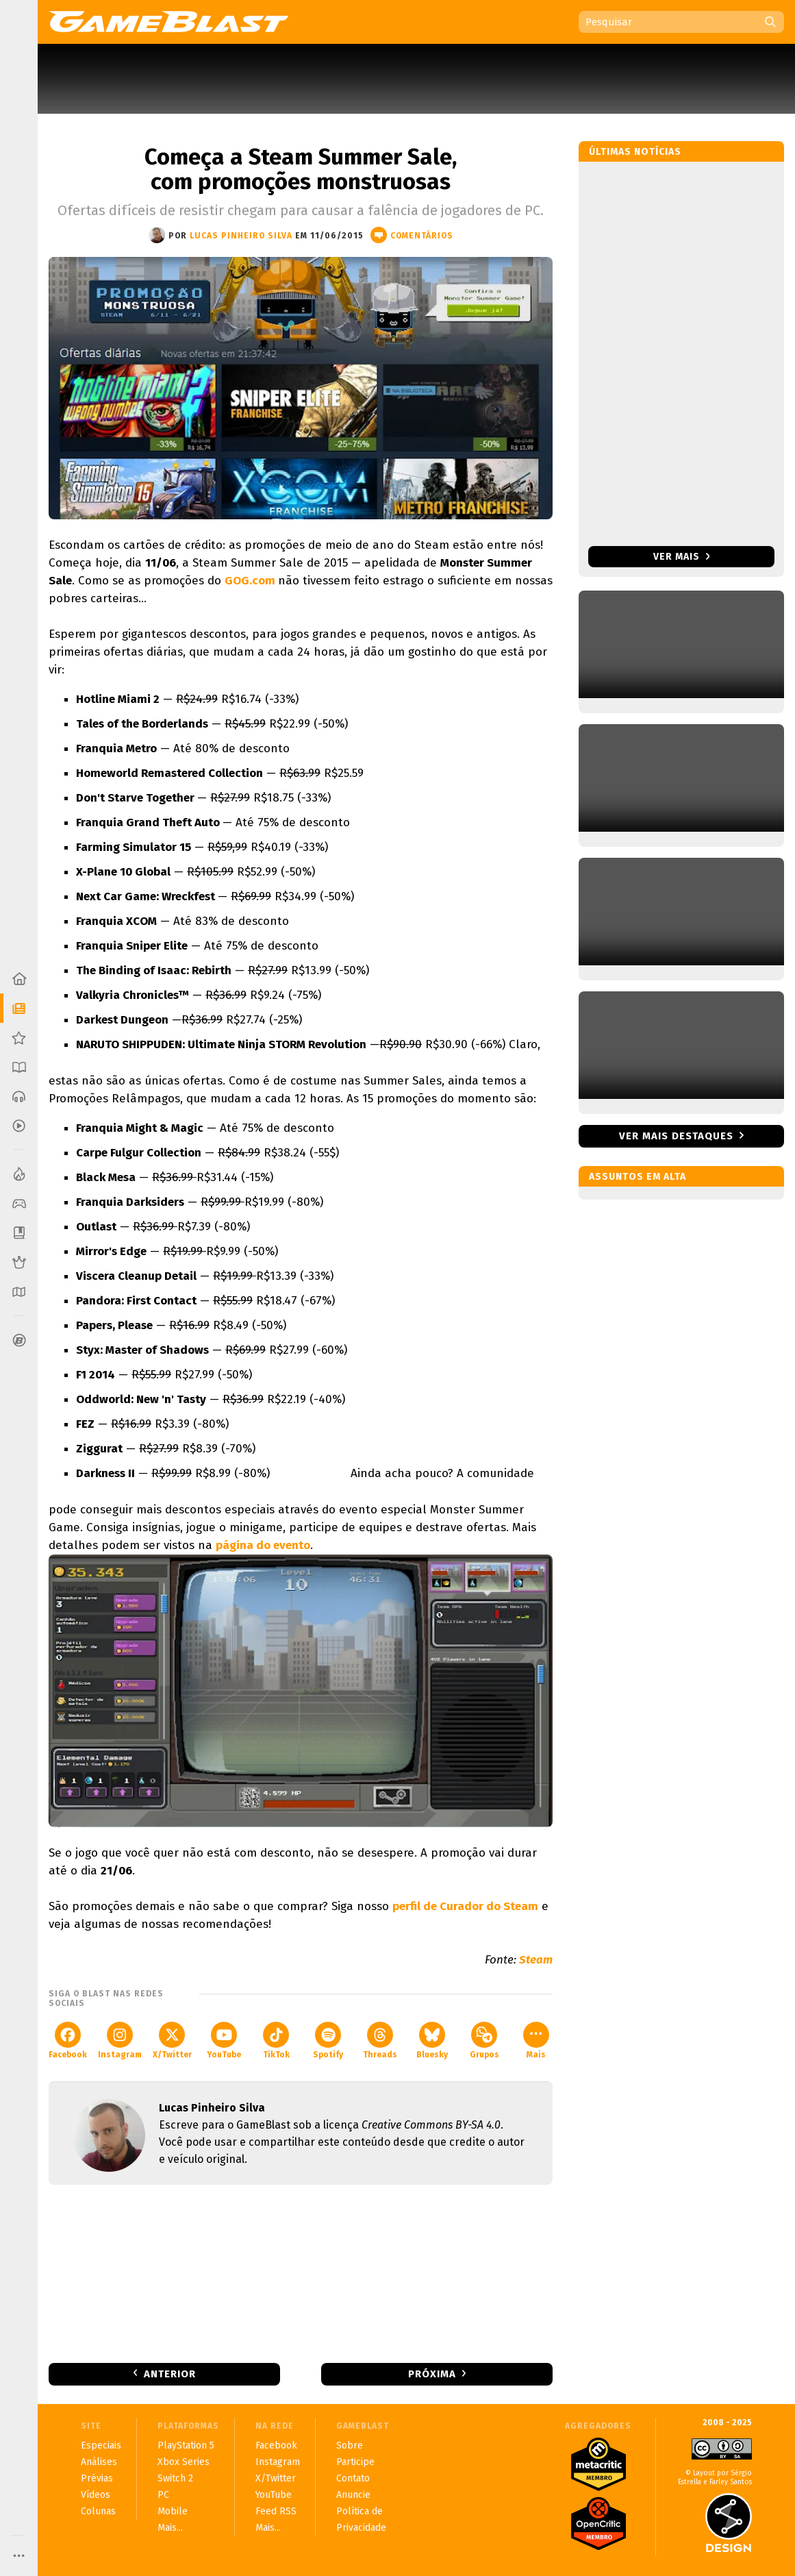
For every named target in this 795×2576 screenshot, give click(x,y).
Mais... (170, 2528)
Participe (355, 2462)
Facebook (68, 2040)
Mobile (172, 2511)
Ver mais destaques (676, 1136)
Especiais (101, 2445)
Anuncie (353, 2495)
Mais (536, 2040)
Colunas (98, 2511)
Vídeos (95, 2495)
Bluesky (432, 2040)
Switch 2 (175, 2478)
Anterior (170, 2374)
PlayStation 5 (185, 2445)
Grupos (484, 2040)
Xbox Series (183, 2462)
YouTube (224, 2040)
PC (163, 2495)
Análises (99, 2462)
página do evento (263, 1545)
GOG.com (251, 580)
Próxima (432, 2374)
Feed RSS (275, 2511)
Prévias (97, 2478)
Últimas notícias (635, 152)
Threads (380, 2040)
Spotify (328, 2040)
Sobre (349, 2445)
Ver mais (681, 556)
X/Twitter (172, 2040)
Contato (353, 2478)
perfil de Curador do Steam (465, 1906)
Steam (536, 1960)
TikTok (276, 2040)
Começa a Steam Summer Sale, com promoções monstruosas (300, 169)
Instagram (120, 2040)
